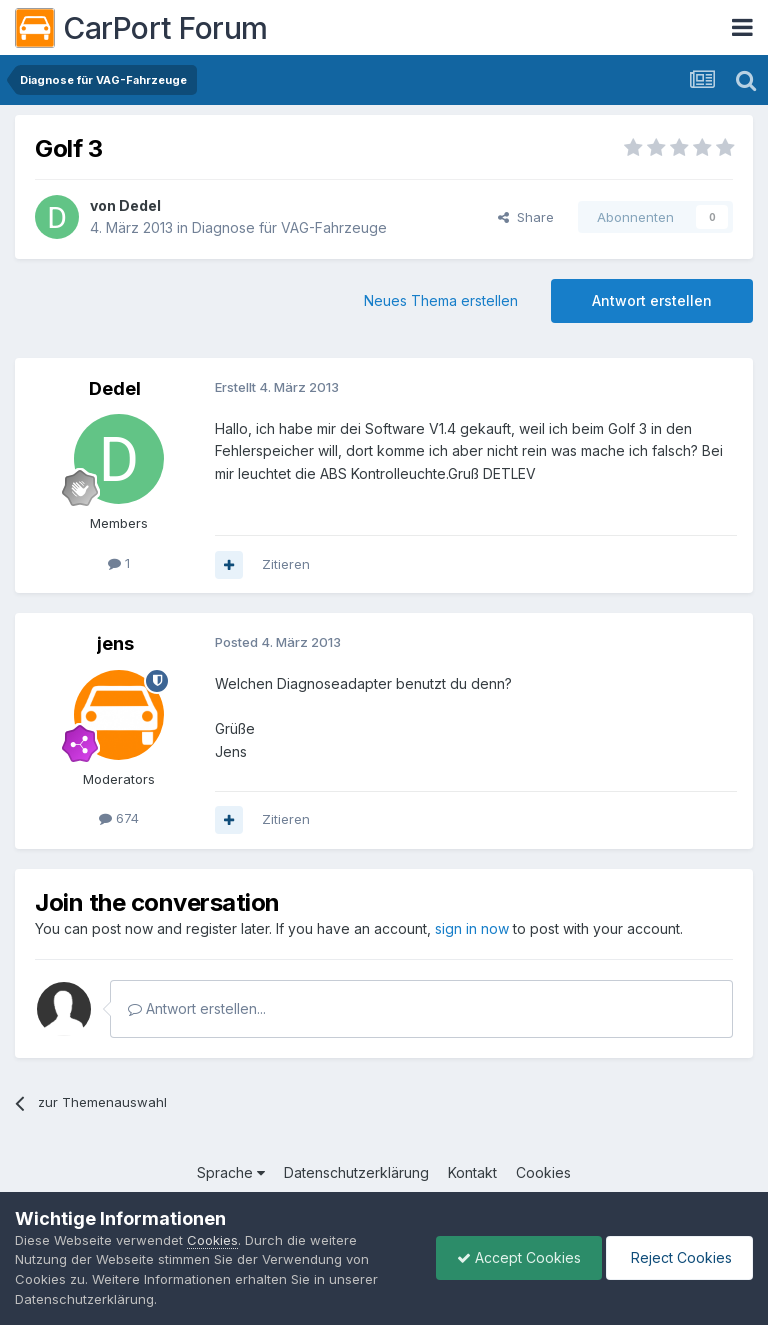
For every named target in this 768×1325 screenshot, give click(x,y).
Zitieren (286, 564)
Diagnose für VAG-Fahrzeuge (289, 227)
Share (526, 217)
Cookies (543, 1172)
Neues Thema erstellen (441, 300)
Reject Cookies (679, 1257)
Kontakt (472, 1172)
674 (119, 818)
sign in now (472, 928)
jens (115, 643)
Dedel (140, 205)
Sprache (231, 1172)
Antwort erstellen (652, 300)
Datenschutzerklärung (356, 1172)
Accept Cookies (519, 1257)
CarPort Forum (141, 28)
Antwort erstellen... (197, 1008)
